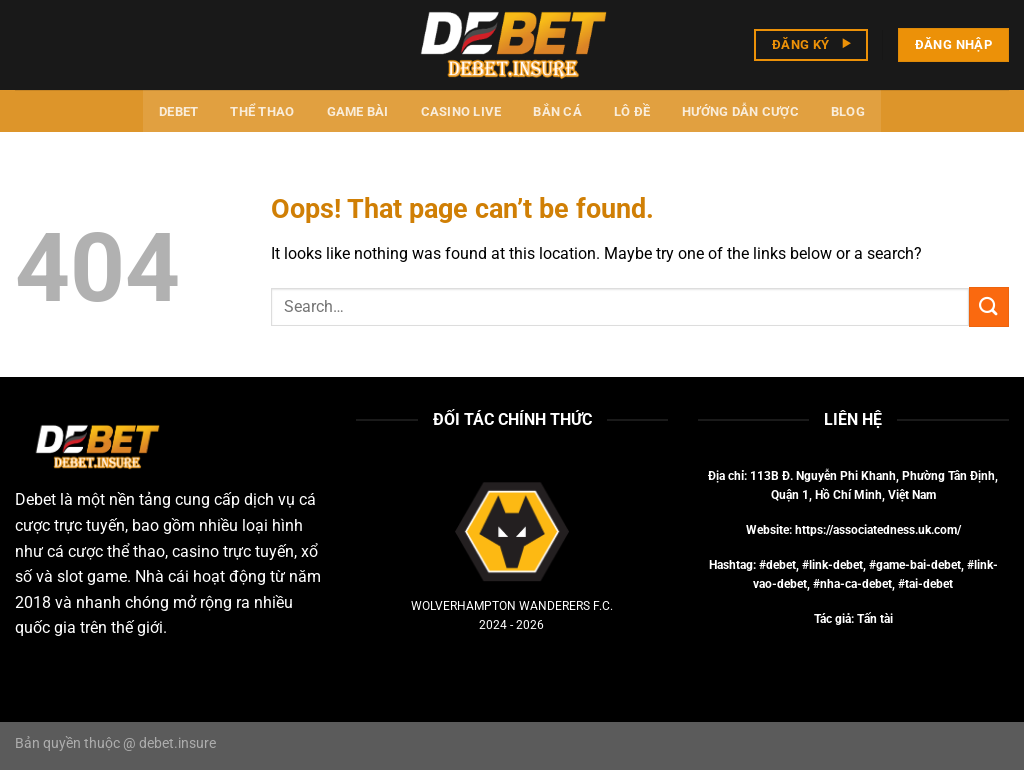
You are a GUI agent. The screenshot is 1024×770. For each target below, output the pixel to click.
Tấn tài (875, 619)
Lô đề (632, 111)
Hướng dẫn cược (740, 111)
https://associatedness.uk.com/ (878, 530)
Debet (178, 111)
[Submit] (989, 306)
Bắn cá (557, 111)
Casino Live (461, 111)
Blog (848, 111)
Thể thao (262, 111)
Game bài (358, 111)
